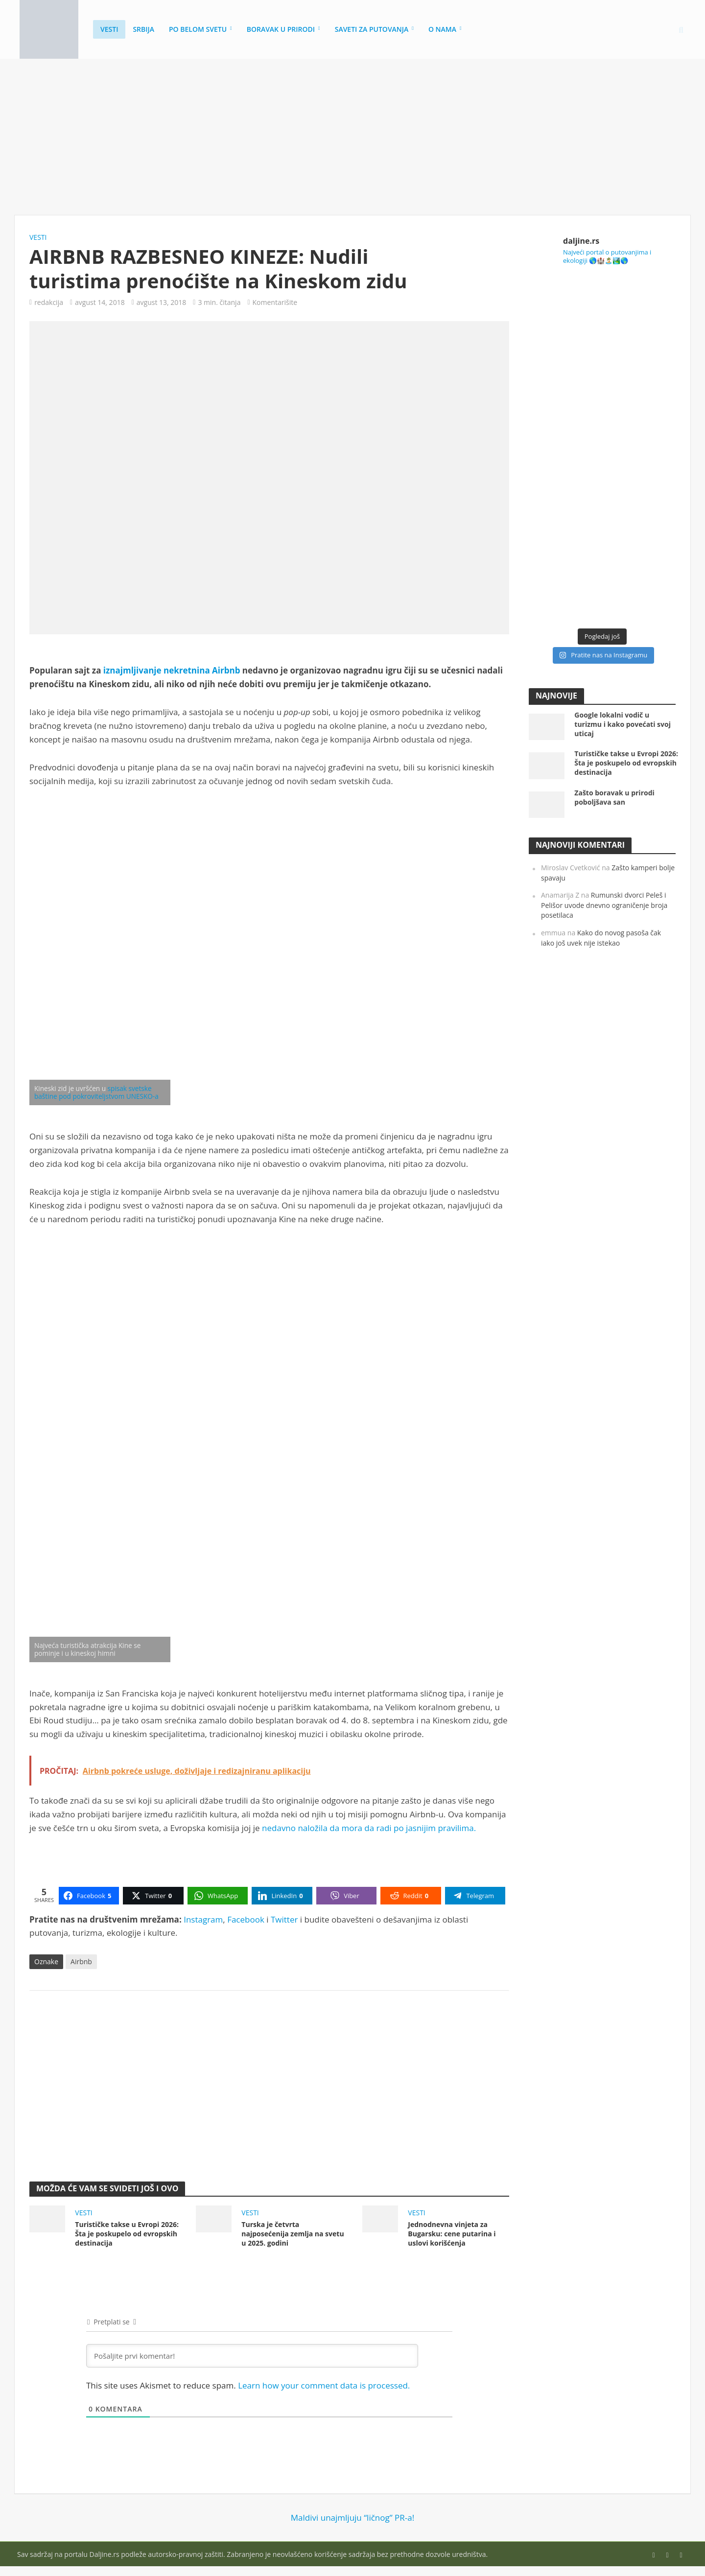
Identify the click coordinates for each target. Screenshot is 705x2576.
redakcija (48, 302)
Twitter (284, 1919)
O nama (442, 29)
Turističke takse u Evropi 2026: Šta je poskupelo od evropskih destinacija (127, 2234)
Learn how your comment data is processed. (324, 2385)
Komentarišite (275, 302)
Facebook (245, 1919)
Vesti (109, 29)
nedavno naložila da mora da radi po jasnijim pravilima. (369, 1827)
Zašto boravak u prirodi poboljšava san (614, 797)
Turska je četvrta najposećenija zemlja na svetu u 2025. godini (292, 2234)
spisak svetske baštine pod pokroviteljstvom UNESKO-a (96, 1092)
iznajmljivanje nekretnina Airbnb (171, 670)
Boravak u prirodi (281, 29)
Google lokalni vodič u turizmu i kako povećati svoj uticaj (622, 724)
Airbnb (81, 1961)
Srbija (143, 29)
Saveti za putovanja (372, 29)
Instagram (203, 1919)
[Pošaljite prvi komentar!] (252, 2355)
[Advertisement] (352, 137)
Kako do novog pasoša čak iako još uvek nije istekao (601, 938)
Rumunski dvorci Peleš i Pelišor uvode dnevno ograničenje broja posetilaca (604, 905)
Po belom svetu (198, 29)
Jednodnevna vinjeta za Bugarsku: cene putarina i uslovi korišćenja (451, 2234)
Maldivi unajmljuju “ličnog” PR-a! (352, 2517)
